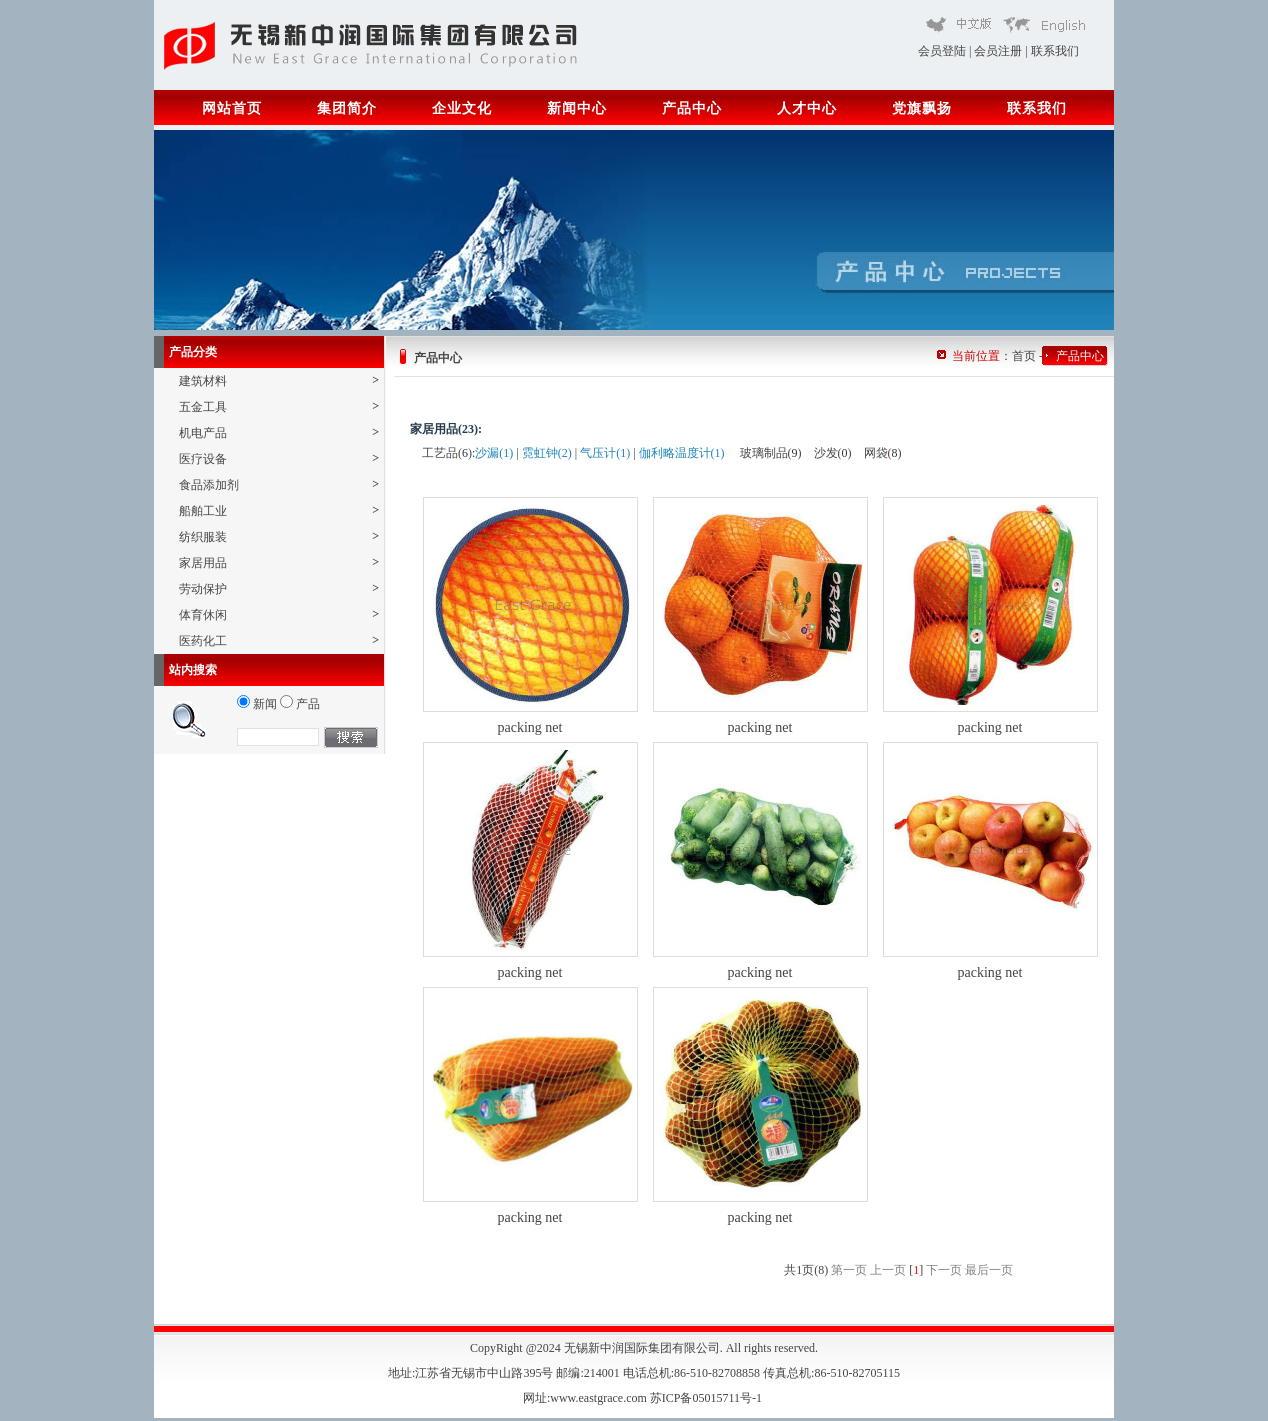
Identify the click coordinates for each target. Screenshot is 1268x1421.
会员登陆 (942, 51)
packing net (530, 727)
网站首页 (232, 108)
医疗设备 (279, 458)
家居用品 (279, 562)
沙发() (833, 453)
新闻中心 (577, 108)
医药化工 (279, 640)
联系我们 (1055, 51)
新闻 (257, 704)
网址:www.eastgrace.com (586, 1398)
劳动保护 (279, 588)
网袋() (883, 453)
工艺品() (447, 453)
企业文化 (462, 108)
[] (916, 1270)
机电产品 (279, 432)
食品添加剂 (279, 484)
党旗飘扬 (922, 108)
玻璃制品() (771, 453)
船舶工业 (279, 510)
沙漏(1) (494, 453)
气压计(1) (605, 453)
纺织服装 (279, 536)
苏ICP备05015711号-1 (707, 1398)
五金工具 (279, 406)
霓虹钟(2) (547, 453)
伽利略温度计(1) (682, 453)
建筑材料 (279, 380)
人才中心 (807, 108)
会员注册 (998, 51)
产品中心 (692, 108)
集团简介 (347, 108)
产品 (300, 704)
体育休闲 (279, 614)
